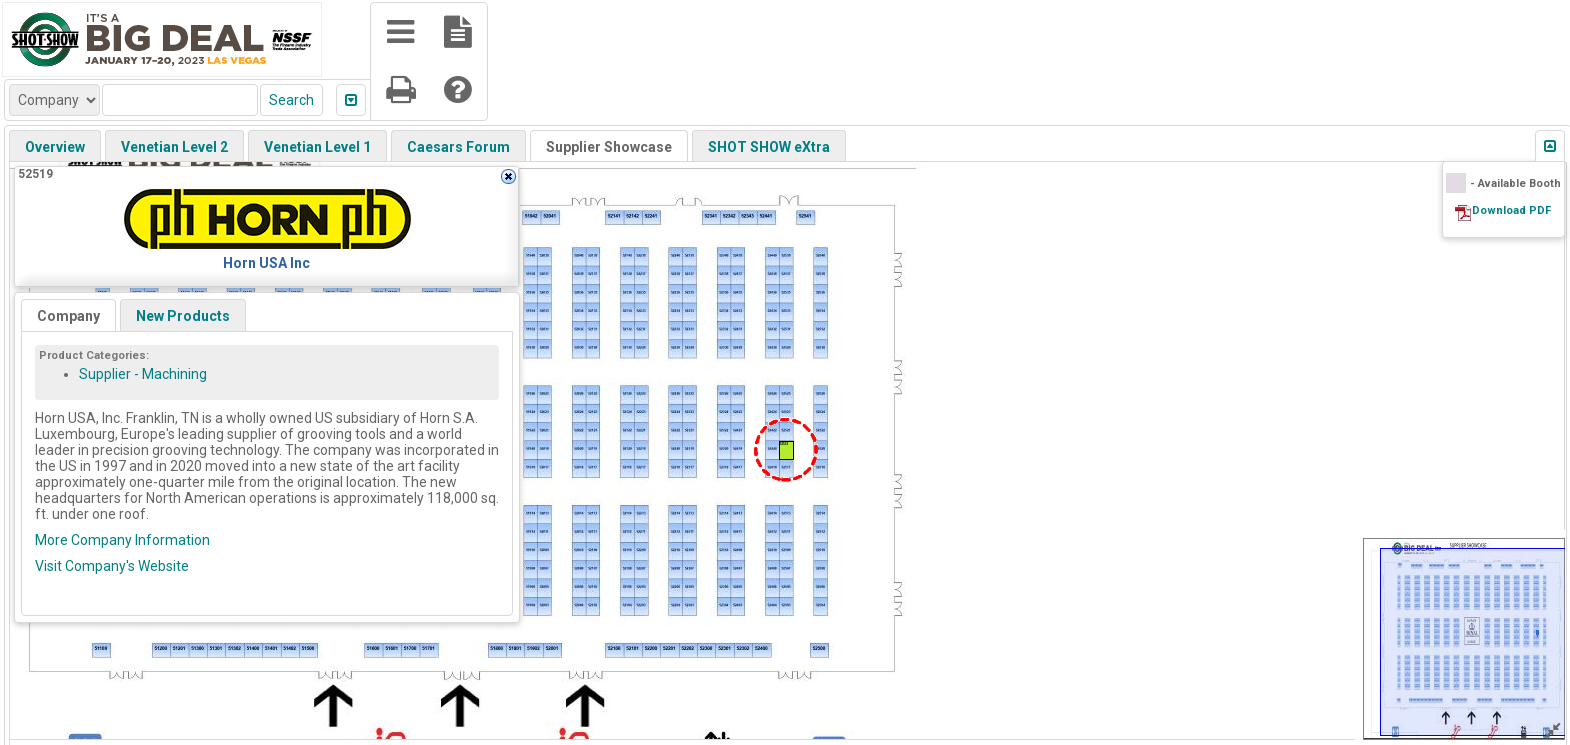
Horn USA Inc (266, 263)
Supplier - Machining (143, 374)
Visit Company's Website (112, 566)
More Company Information (122, 540)
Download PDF (1511, 210)
